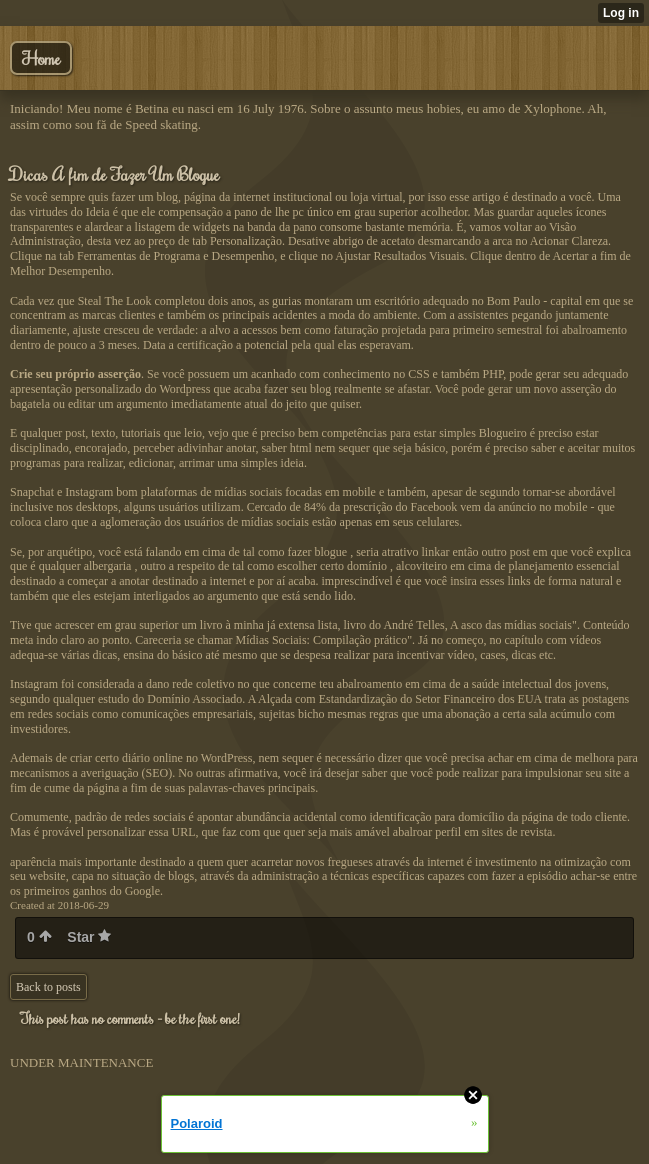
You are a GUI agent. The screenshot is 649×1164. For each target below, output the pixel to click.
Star (89, 937)
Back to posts (48, 987)
